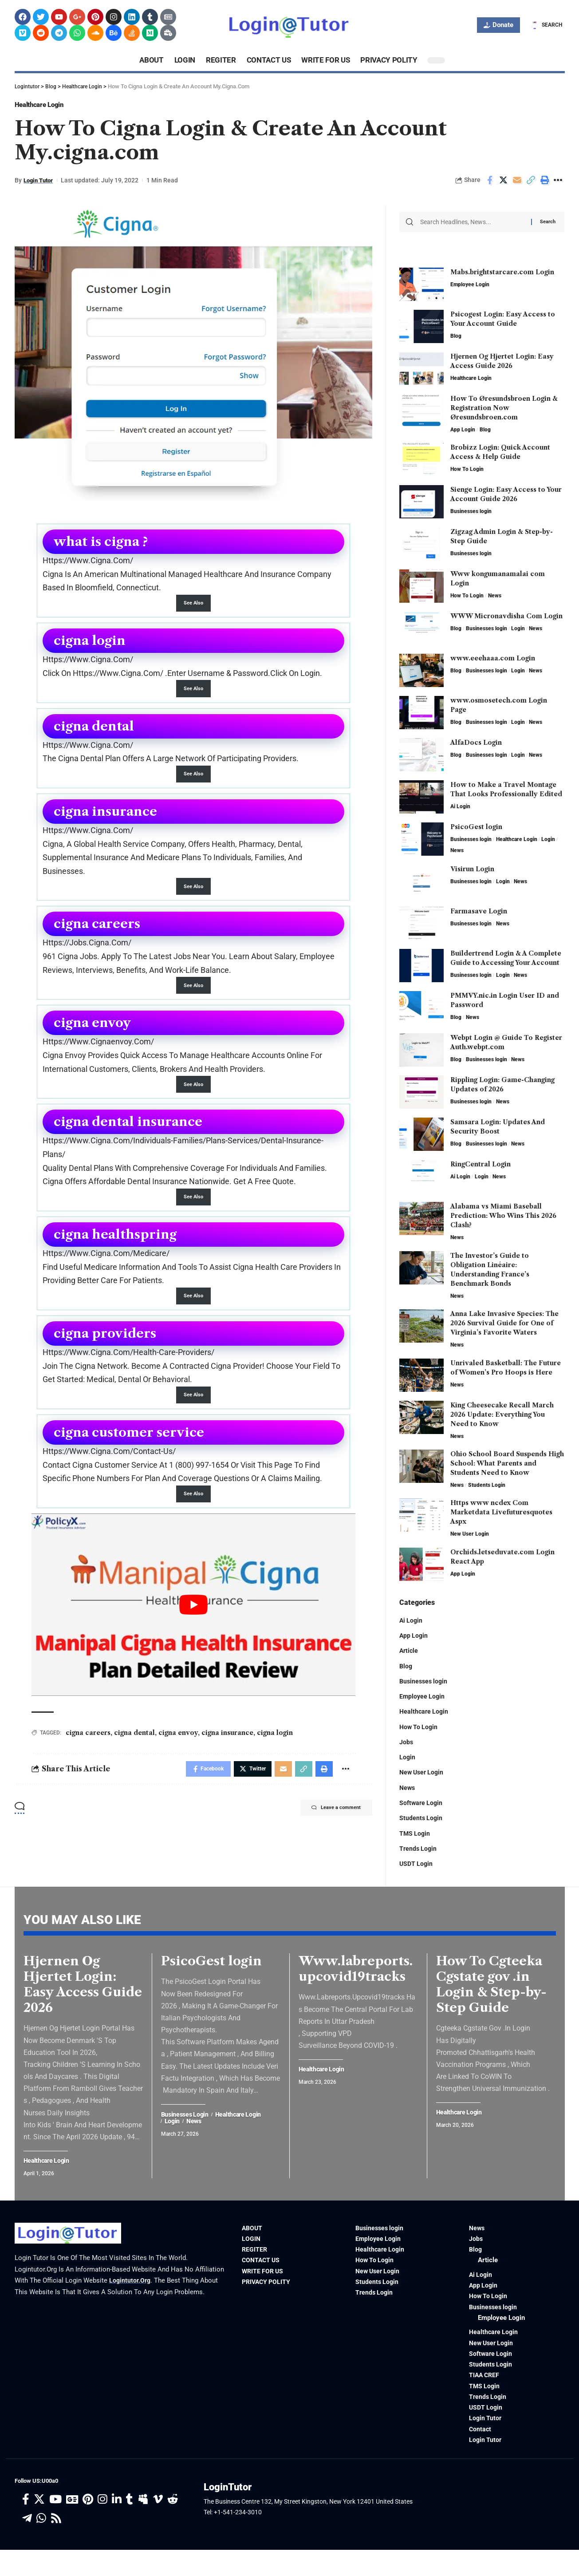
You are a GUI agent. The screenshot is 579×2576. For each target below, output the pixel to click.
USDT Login (416, 1871)
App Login (462, 429)
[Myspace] (143, 2525)
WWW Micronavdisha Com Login (506, 615)
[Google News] (72, 2525)
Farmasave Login (478, 910)
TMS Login (415, 1840)
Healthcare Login (49, 106)
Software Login (421, 1808)
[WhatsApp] (41, 2544)
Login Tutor (40, 183)
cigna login (275, 1746)
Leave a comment (328, 1824)
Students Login (486, 1484)
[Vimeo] (158, 2525)
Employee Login (469, 284)
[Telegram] (27, 2544)
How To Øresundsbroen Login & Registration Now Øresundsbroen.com (504, 407)
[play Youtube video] (193, 1618)
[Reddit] (173, 2525)
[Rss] (56, 2544)
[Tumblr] (129, 2525)
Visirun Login (472, 868)
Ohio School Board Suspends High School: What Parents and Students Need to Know (507, 1462)
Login (518, 627)
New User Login (469, 1533)
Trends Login (418, 1856)
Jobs (406, 1745)
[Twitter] (39, 2525)
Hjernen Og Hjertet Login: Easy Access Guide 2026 (83, 2000)
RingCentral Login (480, 1163)
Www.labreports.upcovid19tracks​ (356, 1984)
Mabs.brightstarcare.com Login (502, 271)
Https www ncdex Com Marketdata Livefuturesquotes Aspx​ (501, 1511)
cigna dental (134, 1746)
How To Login (467, 468)
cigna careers (88, 1746)
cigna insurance (227, 1746)
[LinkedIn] (117, 2525)
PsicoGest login (476, 826)
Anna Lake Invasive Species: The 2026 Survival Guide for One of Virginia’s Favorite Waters (504, 1322)
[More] (558, 184)
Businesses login (471, 510)
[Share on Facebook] (490, 184)
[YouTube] (55, 2525)
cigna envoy (178, 1746)
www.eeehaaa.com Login (492, 657)
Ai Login (460, 805)
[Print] (545, 184)
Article (409, 1651)
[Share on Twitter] (503, 184)
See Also (193, 607)
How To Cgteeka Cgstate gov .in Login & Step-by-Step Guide (491, 2000)
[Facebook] (26, 2525)
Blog (455, 335)
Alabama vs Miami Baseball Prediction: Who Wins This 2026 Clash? (503, 1214)
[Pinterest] (87, 2525)
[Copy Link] (531, 184)
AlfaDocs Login (476, 742)
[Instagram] (102, 2525)
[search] (545, 25)
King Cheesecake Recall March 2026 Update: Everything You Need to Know (502, 1413)
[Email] (517, 184)
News (494, 595)
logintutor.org (130, 2297)
